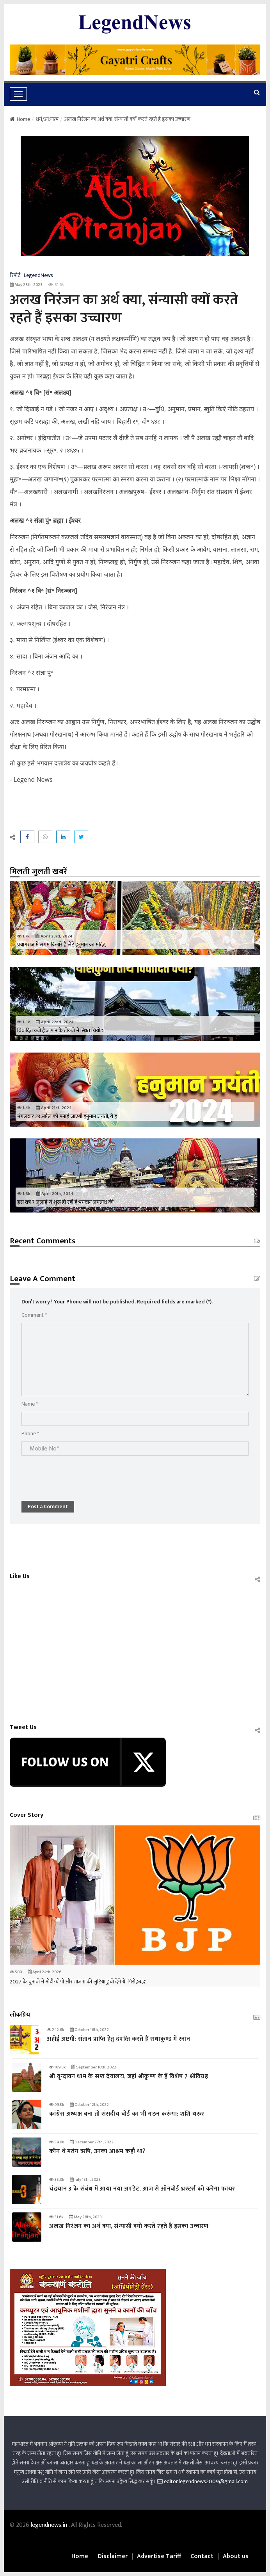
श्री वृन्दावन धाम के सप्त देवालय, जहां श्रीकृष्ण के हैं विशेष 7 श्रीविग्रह (128, 2076)
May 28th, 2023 (26, 284)
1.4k (23, 1107)
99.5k (56, 2104)
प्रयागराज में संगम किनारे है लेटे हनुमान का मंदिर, (61, 944)
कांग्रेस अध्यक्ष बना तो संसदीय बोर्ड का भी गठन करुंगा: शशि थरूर (126, 2114)
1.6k (23, 1193)
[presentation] (80, 1474)
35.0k (56, 2179)
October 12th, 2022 (89, 2104)
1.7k (23, 936)
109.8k (57, 2067)
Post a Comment (48, 1506)
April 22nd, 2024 (54, 1022)
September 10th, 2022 (93, 2067)
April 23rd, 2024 (54, 936)
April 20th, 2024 (54, 1193)
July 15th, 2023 (85, 2179)
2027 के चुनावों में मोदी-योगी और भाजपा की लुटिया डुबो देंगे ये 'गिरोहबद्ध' (78, 1981)
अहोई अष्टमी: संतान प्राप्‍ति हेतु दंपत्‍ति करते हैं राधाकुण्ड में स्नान (118, 2039)
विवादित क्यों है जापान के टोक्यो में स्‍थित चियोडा (61, 1030)
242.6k (55, 2029)
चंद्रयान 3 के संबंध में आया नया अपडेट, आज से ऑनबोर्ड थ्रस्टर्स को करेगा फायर (142, 2189)
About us (236, 2556)
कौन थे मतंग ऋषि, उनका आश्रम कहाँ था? (97, 2151)
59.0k (56, 2142)
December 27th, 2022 (92, 2142)
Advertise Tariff (159, 2556)
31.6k (56, 2217)
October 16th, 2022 (89, 2029)
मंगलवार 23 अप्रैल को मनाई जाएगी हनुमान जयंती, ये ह (67, 1116)
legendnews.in (50, 2525)
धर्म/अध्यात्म (47, 119)
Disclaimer (113, 2556)
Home (20, 119)
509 (16, 1972)
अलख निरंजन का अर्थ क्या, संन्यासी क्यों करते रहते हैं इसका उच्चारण (128, 2226)
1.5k (23, 1022)
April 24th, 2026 (44, 1972)
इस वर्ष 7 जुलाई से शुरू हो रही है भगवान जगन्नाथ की (65, 1202)
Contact (201, 2556)
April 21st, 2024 (53, 1107)
